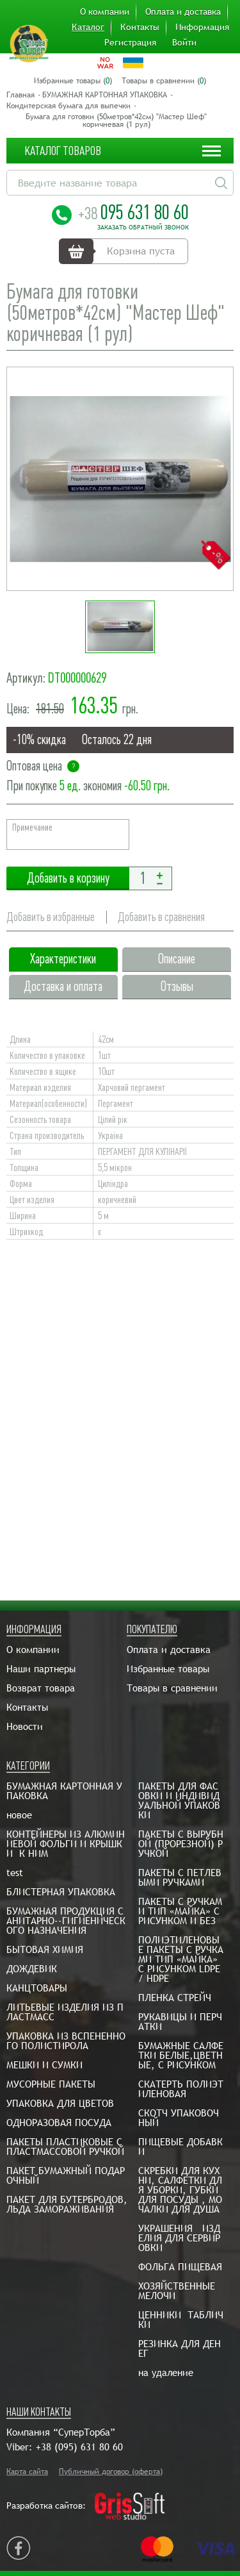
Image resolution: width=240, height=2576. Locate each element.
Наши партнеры (41, 1669)
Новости (24, 1726)
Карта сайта (27, 2471)
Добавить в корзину (68, 878)
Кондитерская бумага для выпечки (68, 105)
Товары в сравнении (172, 1688)
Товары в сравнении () (164, 81)
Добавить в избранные (50, 917)
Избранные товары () (73, 81)
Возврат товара (40, 1688)
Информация (202, 26)
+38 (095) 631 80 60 (79, 2446)
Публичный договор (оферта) (111, 2471)
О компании (104, 11)
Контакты (139, 26)
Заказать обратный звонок (143, 227)
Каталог (88, 26)
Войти (184, 42)
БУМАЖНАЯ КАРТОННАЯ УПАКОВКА (104, 94)
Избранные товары (168, 1669)
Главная (20, 94)
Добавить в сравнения (161, 917)
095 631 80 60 (133, 212)
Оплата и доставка (183, 11)
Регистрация (130, 42)
